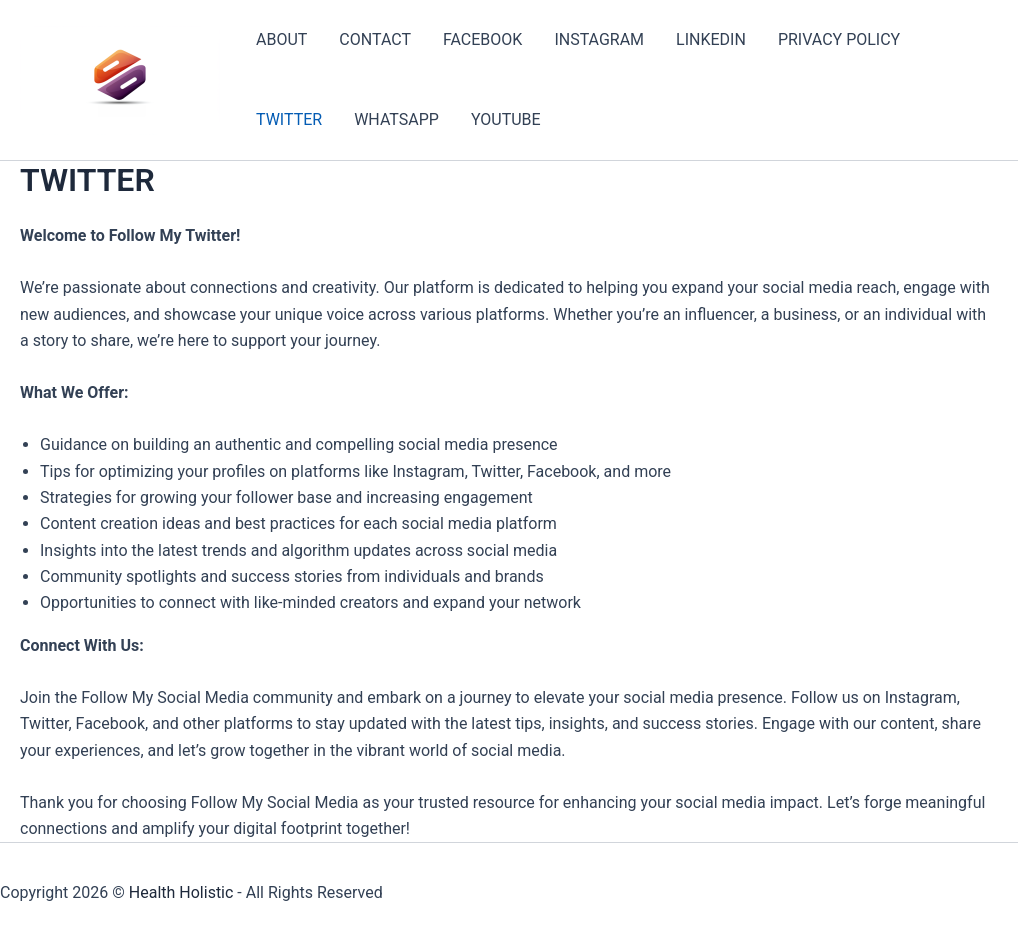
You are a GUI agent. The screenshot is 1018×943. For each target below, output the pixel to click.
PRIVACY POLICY (839, 39)
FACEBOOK (482, 39)
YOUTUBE (506, 119)
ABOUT (281, 39)
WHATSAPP (396, 119)
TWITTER (289, 119)
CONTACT (375, 39)
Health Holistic (181, 892)
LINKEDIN (711, 39)
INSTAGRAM (599, 39)
